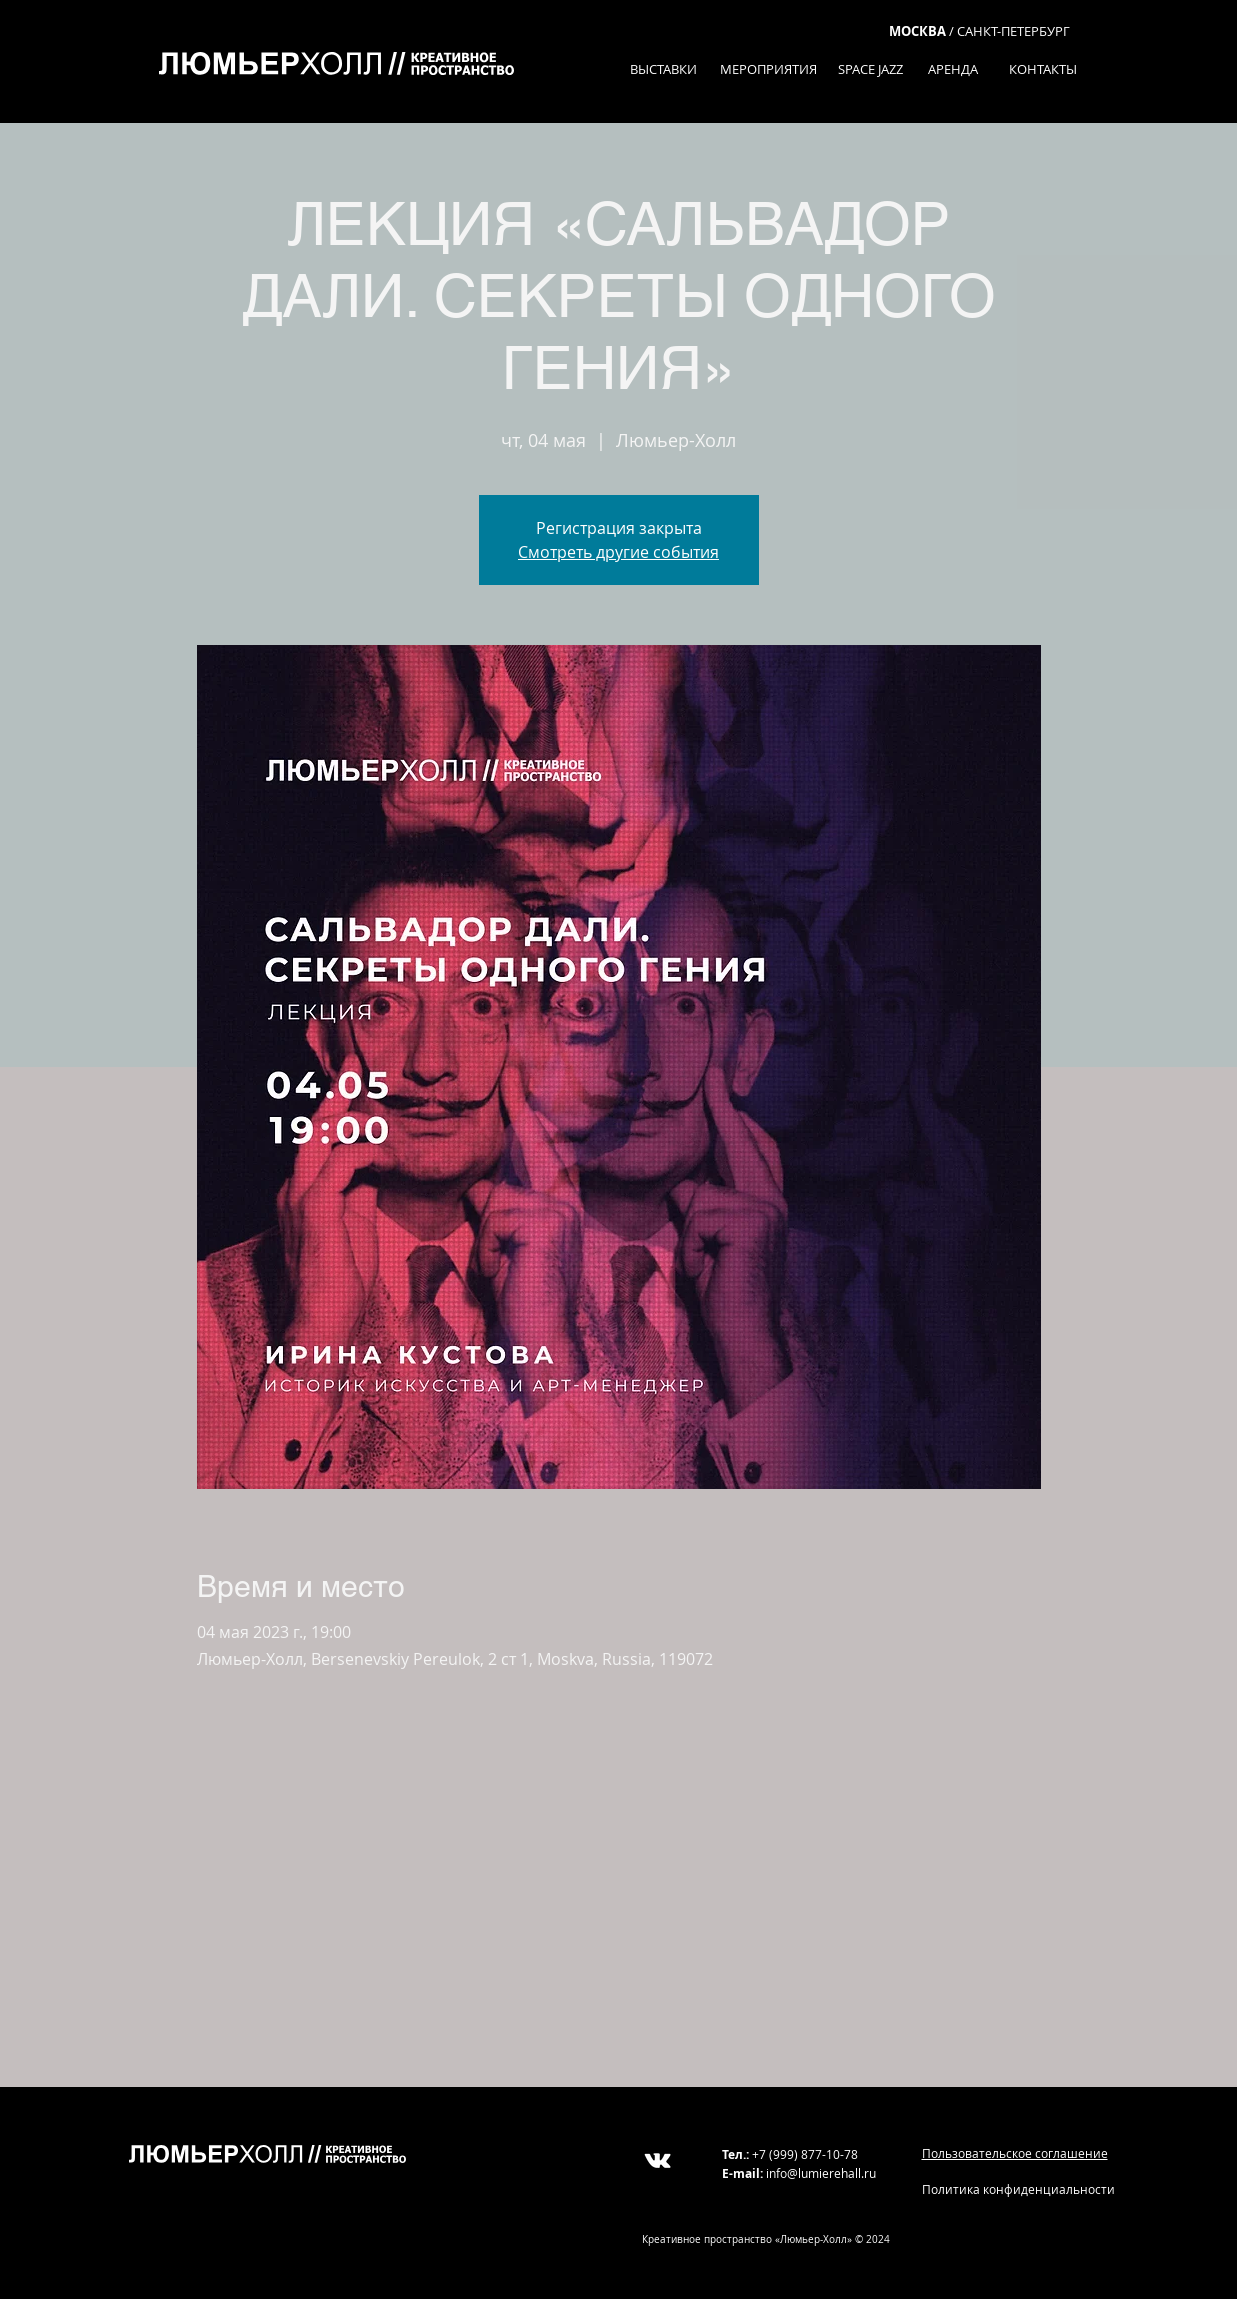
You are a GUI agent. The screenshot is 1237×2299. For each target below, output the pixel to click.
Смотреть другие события (618, 552)
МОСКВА (917, 31)
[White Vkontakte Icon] (657, 2160)
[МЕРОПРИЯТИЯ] (769, 69)
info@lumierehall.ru (821, 2173)
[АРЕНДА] (953, 69)
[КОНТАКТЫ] (1043, 69)
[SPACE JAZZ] (870, 69)
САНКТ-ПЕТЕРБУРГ (1013, 31)
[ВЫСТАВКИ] (663, 69)
